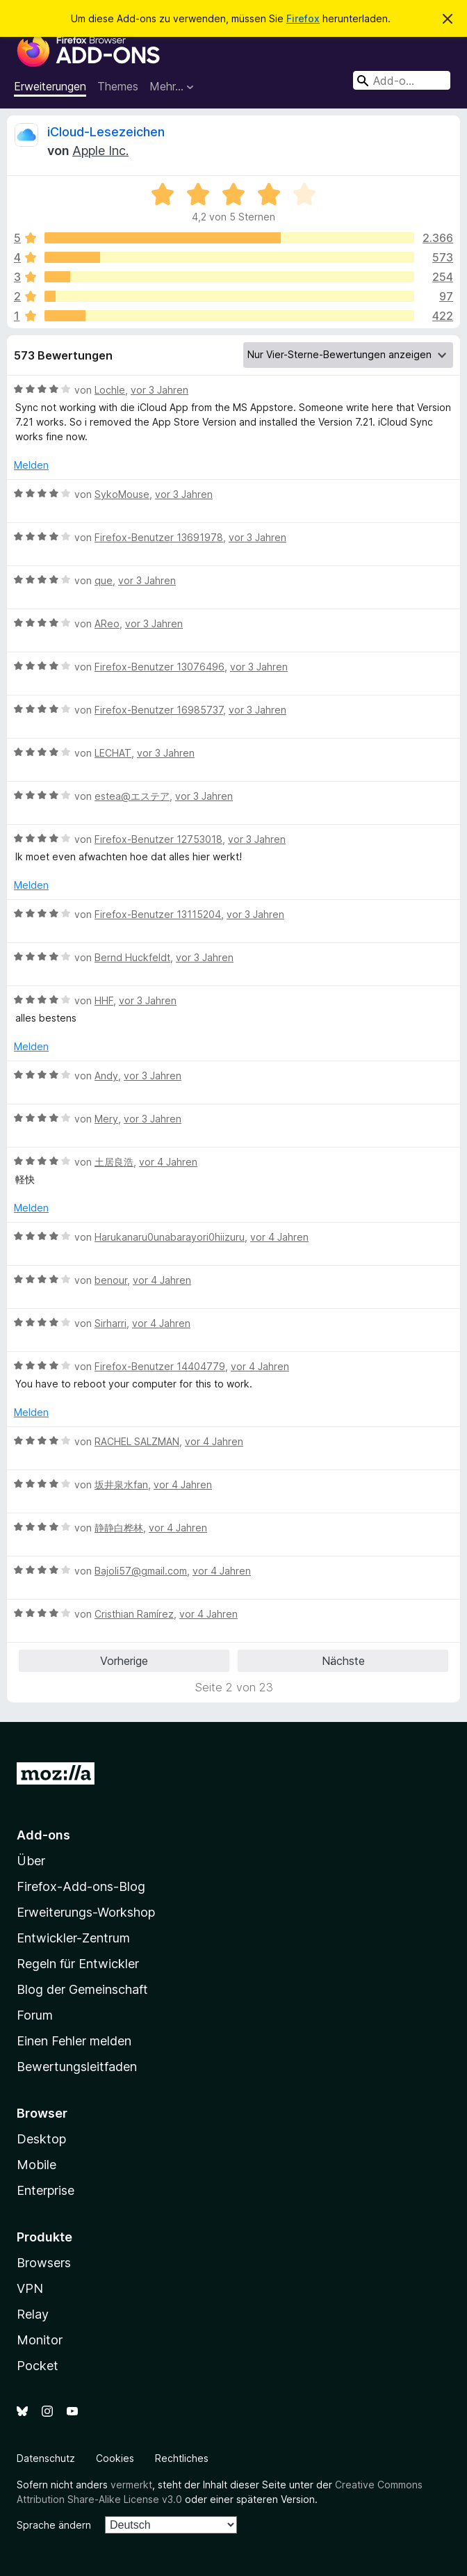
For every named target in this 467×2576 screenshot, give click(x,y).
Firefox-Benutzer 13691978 (159, 537)
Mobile (36, 2164)
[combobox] (401, 80)
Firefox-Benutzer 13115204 (158, 914)
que (104, 580)
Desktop (41, 2139)
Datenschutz (46, 2458)
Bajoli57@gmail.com (141, 1571)
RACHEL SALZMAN (137, 1441)
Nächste (343, 1661)
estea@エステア (132, 796)
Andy (106, 1075)
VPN (30, 2288)
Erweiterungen (50, 86)
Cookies (115, 2458)
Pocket (37, 2365)
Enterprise (45, 2190)
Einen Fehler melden (74, 2041)
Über (31, 1860)
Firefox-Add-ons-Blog (81, 1886)
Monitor (40, 2340)
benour (111, 1280)
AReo (107, 623)
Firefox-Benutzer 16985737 (159, 710)
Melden (31, 465)
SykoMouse (122, 494)
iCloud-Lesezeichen (106, 131)
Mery (106, 1119)
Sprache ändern (54, 2525)
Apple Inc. (100, 150)
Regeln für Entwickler (78, 1963)
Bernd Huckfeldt (132, 957)
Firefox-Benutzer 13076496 (159, 667)
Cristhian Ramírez (134, 1614)
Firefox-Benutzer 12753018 (158, 839)
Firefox (303, 18)
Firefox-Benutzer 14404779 (160, 1366)
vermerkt (131, 2484)
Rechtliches (181, 2458)
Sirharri (110, 1323)
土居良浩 (114, 1162)
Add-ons (43, 1835)
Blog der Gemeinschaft (82, 1989)
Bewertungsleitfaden (77, 2066)
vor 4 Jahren (168, 1162)
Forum (35, 2015)
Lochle (110, 390)
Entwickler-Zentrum (73, 1938)
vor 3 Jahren (159, 390)
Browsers (44, 2262)
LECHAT (113, 753)
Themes (117, 86)
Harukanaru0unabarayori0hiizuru (170, 1237)
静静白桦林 (119, 1527)
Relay (33, 2314)
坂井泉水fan (121, 1484)
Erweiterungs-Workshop (86, 1912)
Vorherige (124, 1661)
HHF (104, 1000)
